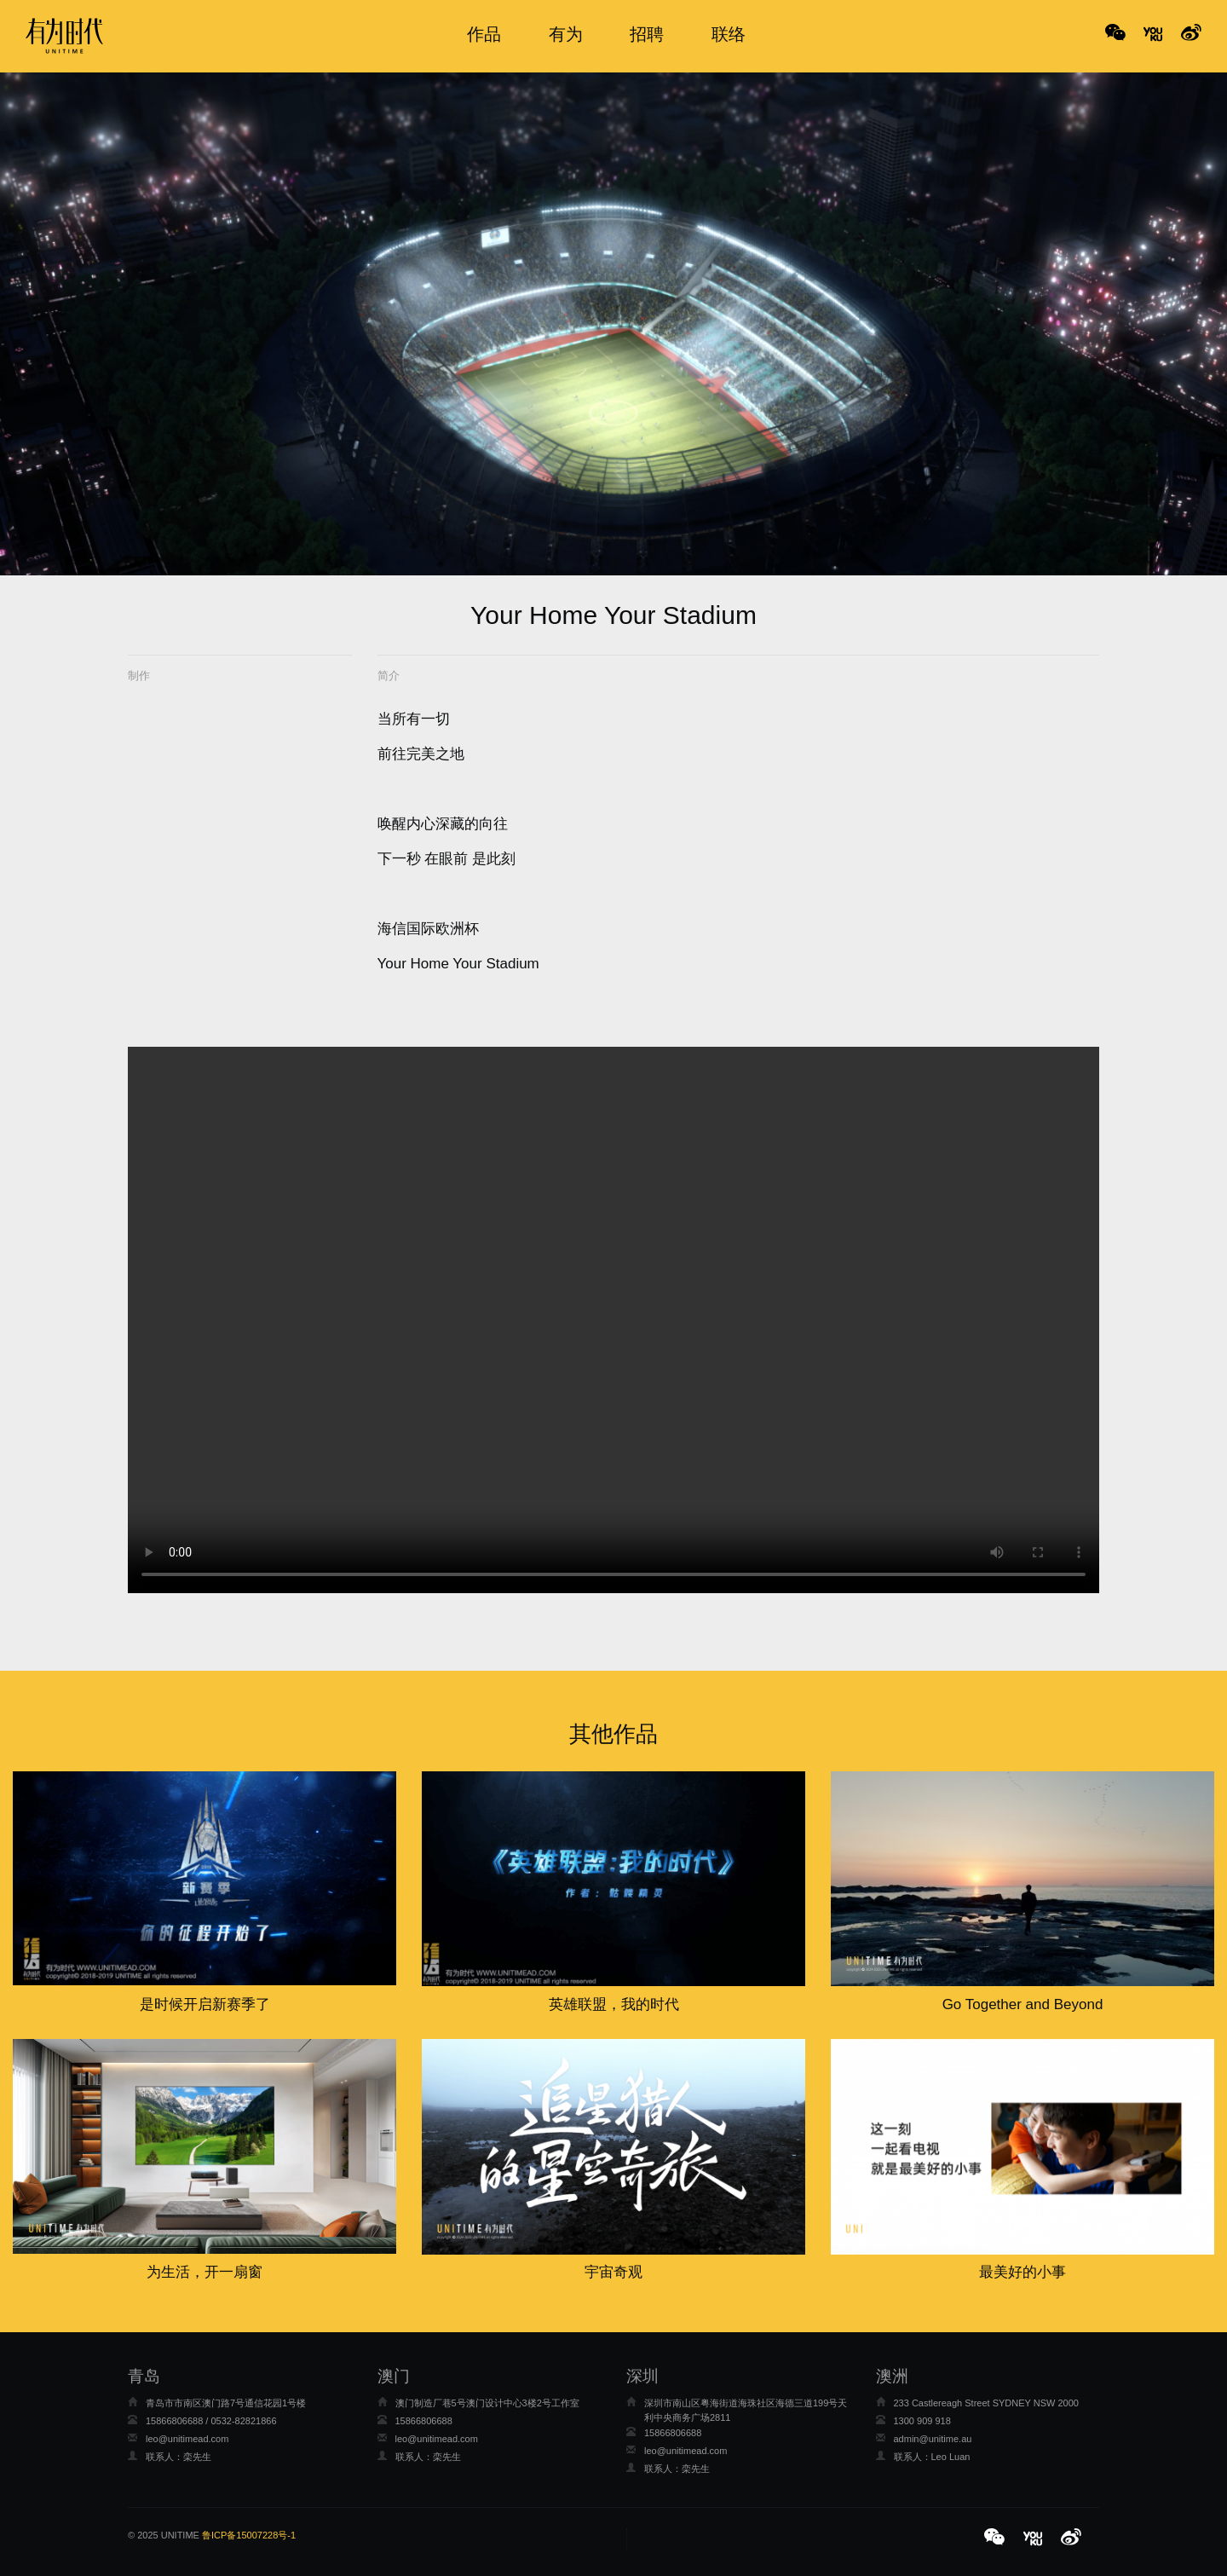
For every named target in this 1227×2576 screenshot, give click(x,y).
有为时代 (64, 36)
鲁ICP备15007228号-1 (249, 2535)
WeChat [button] (1115, 34)
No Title (1153, 34)
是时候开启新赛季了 (205, 2004)
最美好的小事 (1022, 2272)
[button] (997, 2538)
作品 (484, 34)
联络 (728, 34)
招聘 (647, 34)
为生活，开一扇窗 (204, 2272)
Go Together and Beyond (1022, 2004)
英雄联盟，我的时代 (614, 2004)
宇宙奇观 (613, 2272)
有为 (566, 34)
